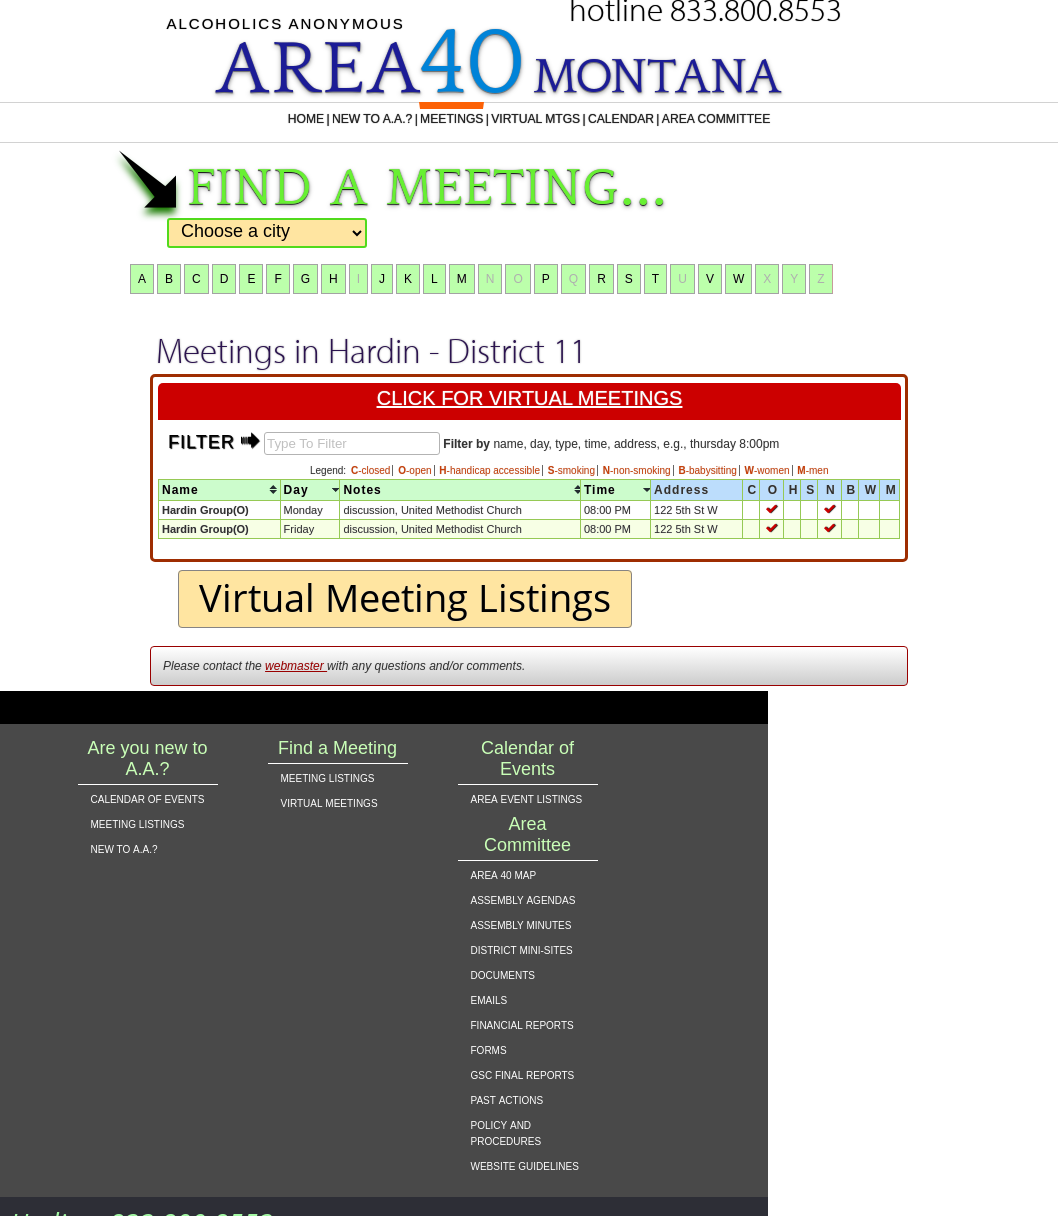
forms (489, 1049)
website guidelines (525, 1165)
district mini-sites (522, 949)
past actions (507, 1099)
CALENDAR (631, 119)
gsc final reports (523, 1074)
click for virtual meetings (531, 398)
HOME (278, 119)
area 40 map (504, 874)
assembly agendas (523, 899)
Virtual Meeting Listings (405, 597)
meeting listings (138, 823)
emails (489, 999)
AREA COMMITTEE (738, 119)
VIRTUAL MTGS (536, 119)
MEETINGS (442, 119)
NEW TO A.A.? (352, 119)
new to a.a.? (124, 848)
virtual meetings (329, 802)
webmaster (296, 666)
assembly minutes (521, 924)
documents (503, 974)
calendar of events (148, 798)
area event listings (527, 798)
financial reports (522, 1024)
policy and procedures (506, 1132)
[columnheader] (220, 489)
